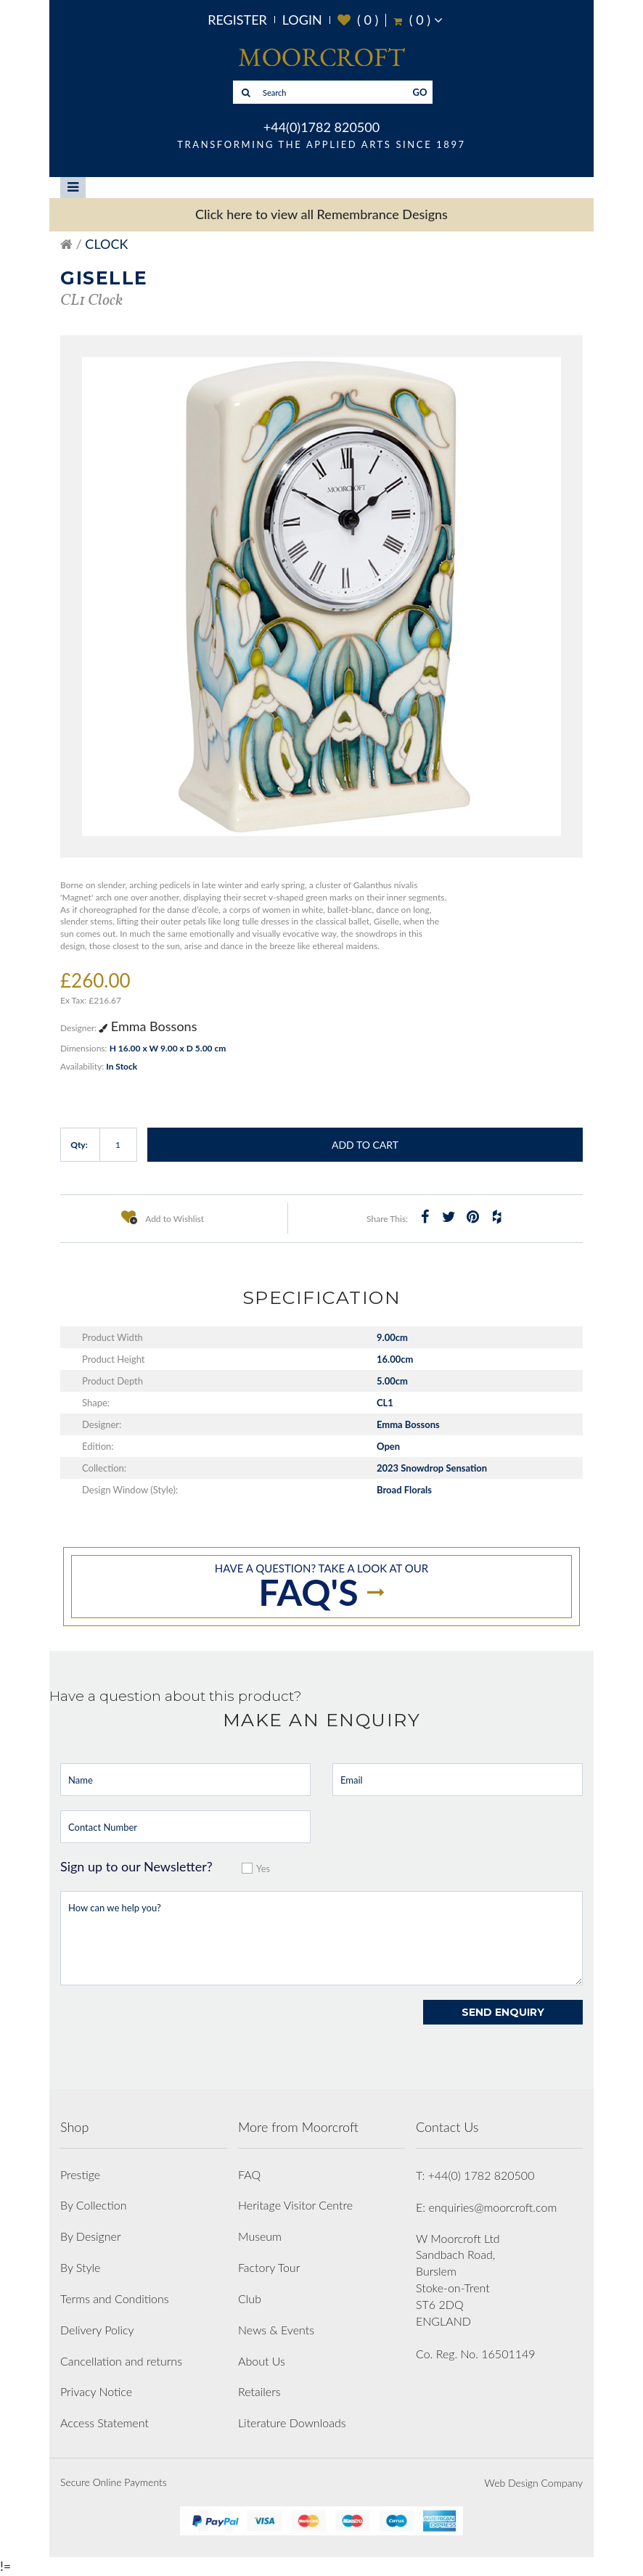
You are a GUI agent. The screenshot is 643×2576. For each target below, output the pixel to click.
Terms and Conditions (114, 2298)
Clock (106, 244)
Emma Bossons (148, 1026)
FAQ (249, 2174)
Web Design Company (534, 2483)
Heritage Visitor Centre (295, 2205)
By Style (80, 2267)
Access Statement (104, 2422)
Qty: (79, 1144)
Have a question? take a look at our (321, 1588)
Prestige (80, 2174)
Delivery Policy (97, 2330)
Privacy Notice (96, 2391)
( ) (358, 20)
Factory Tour (269, 2267)
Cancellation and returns (121, 2361)
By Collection (93, 2205)
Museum (260, 2236)
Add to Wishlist (162, 1217)
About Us (261, 2361)
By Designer (90, 2236)
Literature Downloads (292, 2422)
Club (249, 2298)
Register (237, 19)
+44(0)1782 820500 (321, 127)
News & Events (276, 2330)
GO (420, 92)
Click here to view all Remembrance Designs (321, 214)
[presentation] (170, 2028)
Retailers (259, 2391)
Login (302, 19)
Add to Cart (365, 1145)
